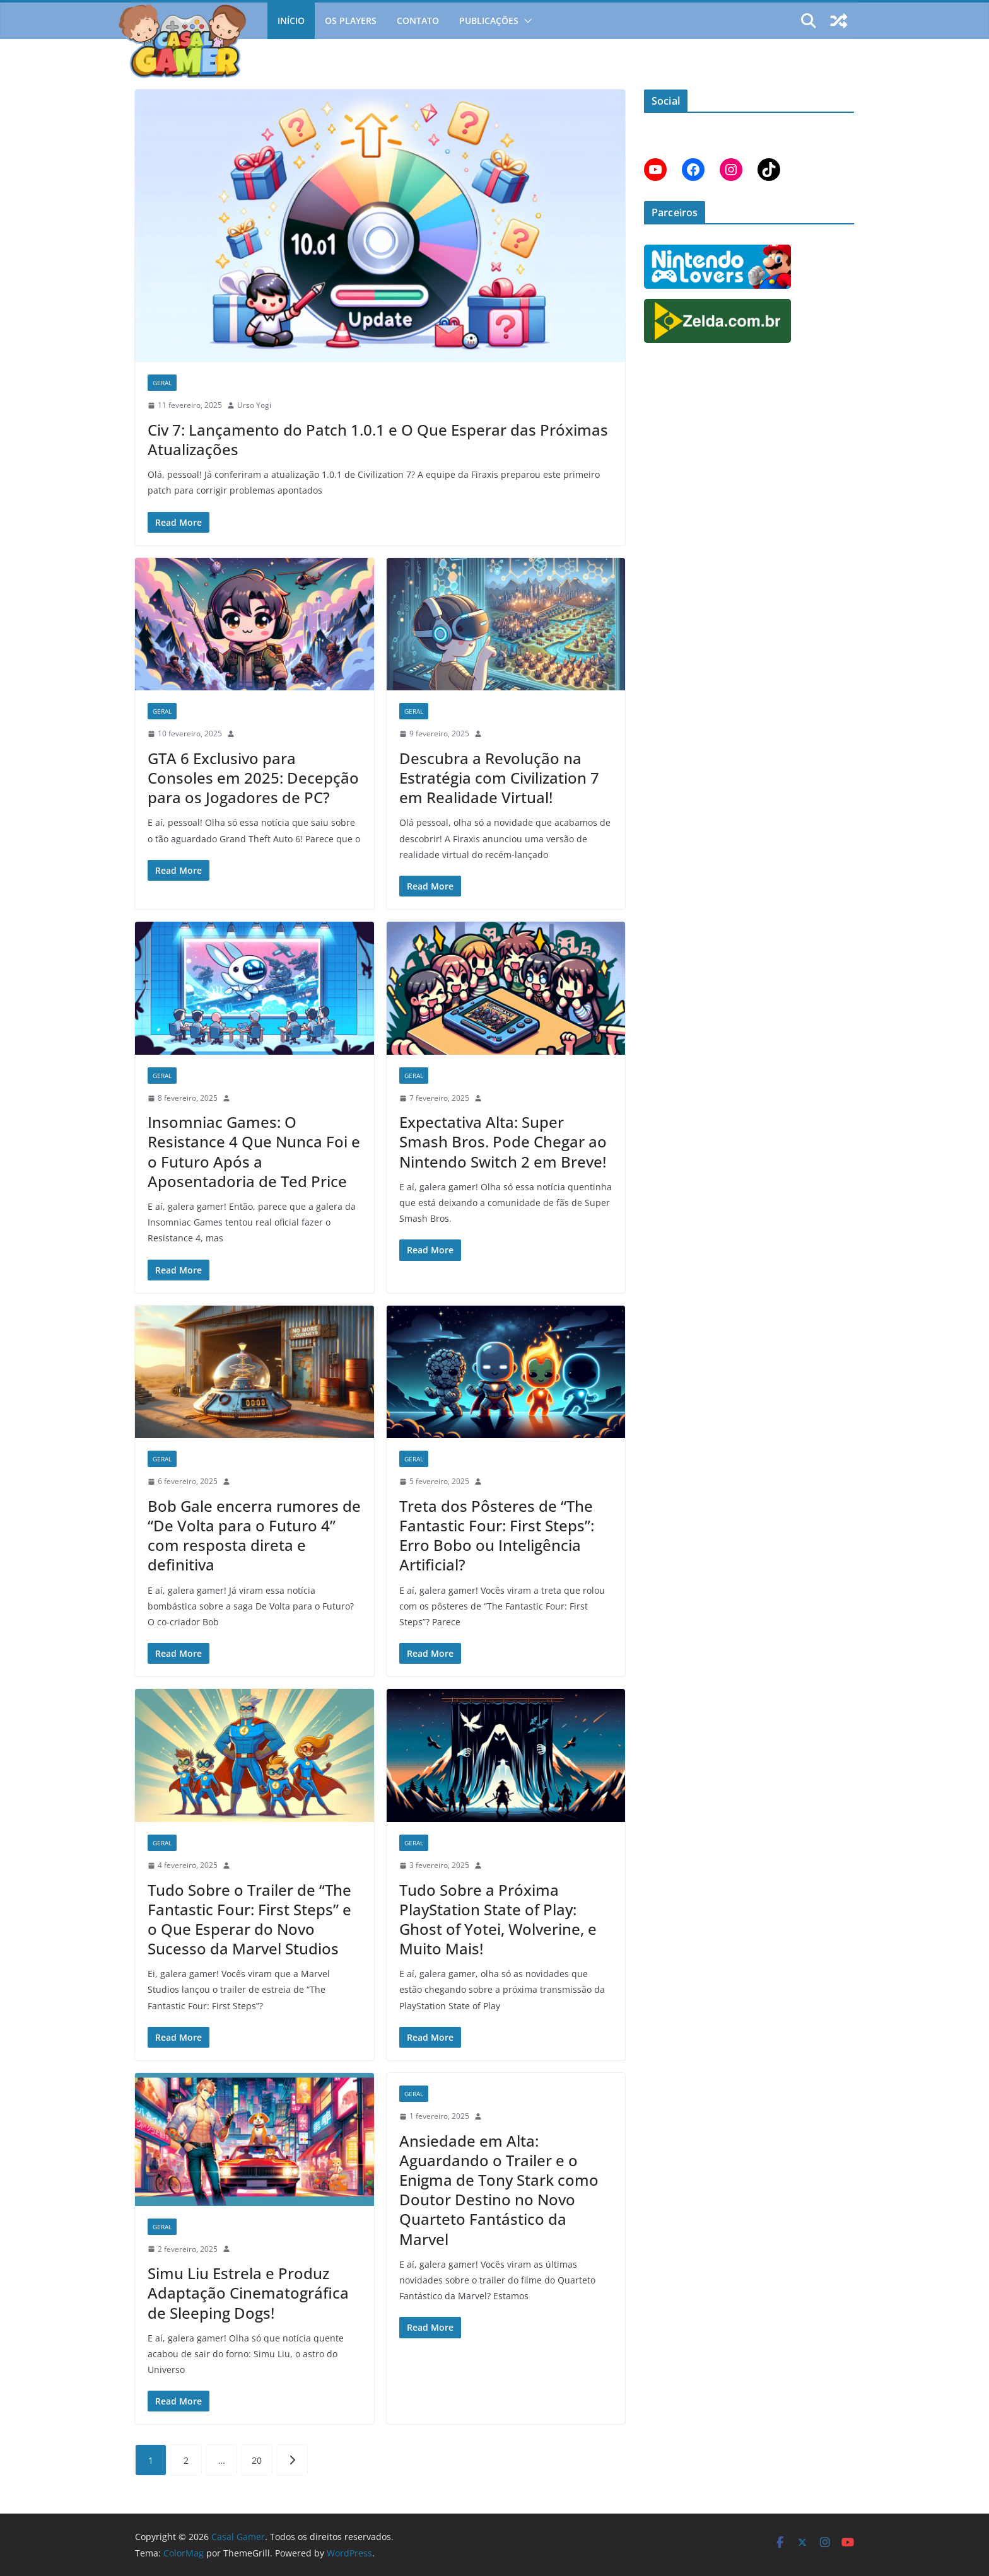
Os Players (351, 20)
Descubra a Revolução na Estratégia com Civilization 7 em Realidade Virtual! (499, 778)
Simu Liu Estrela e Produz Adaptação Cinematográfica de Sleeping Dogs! (248, 2293)
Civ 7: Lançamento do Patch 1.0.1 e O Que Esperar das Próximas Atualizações (378, 439)
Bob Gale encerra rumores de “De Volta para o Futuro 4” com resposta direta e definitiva (254, 1535)
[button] (525, 21)
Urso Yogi (254, 405)
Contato (418, 20)
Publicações (488, 20)
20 (257, 2460)
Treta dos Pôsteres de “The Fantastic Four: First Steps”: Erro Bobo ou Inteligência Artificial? (496, 1535)
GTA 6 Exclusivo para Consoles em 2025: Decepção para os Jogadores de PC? (253, 778)
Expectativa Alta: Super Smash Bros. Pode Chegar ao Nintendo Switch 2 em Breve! (503, 1141)
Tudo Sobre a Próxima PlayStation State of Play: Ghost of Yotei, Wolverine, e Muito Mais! (498, 1919)
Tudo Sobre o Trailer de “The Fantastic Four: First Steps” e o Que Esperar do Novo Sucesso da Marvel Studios (249, 1919)
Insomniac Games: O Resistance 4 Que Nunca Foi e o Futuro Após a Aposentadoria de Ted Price (254, 1151)
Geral (162, 382)
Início (291, 20)
